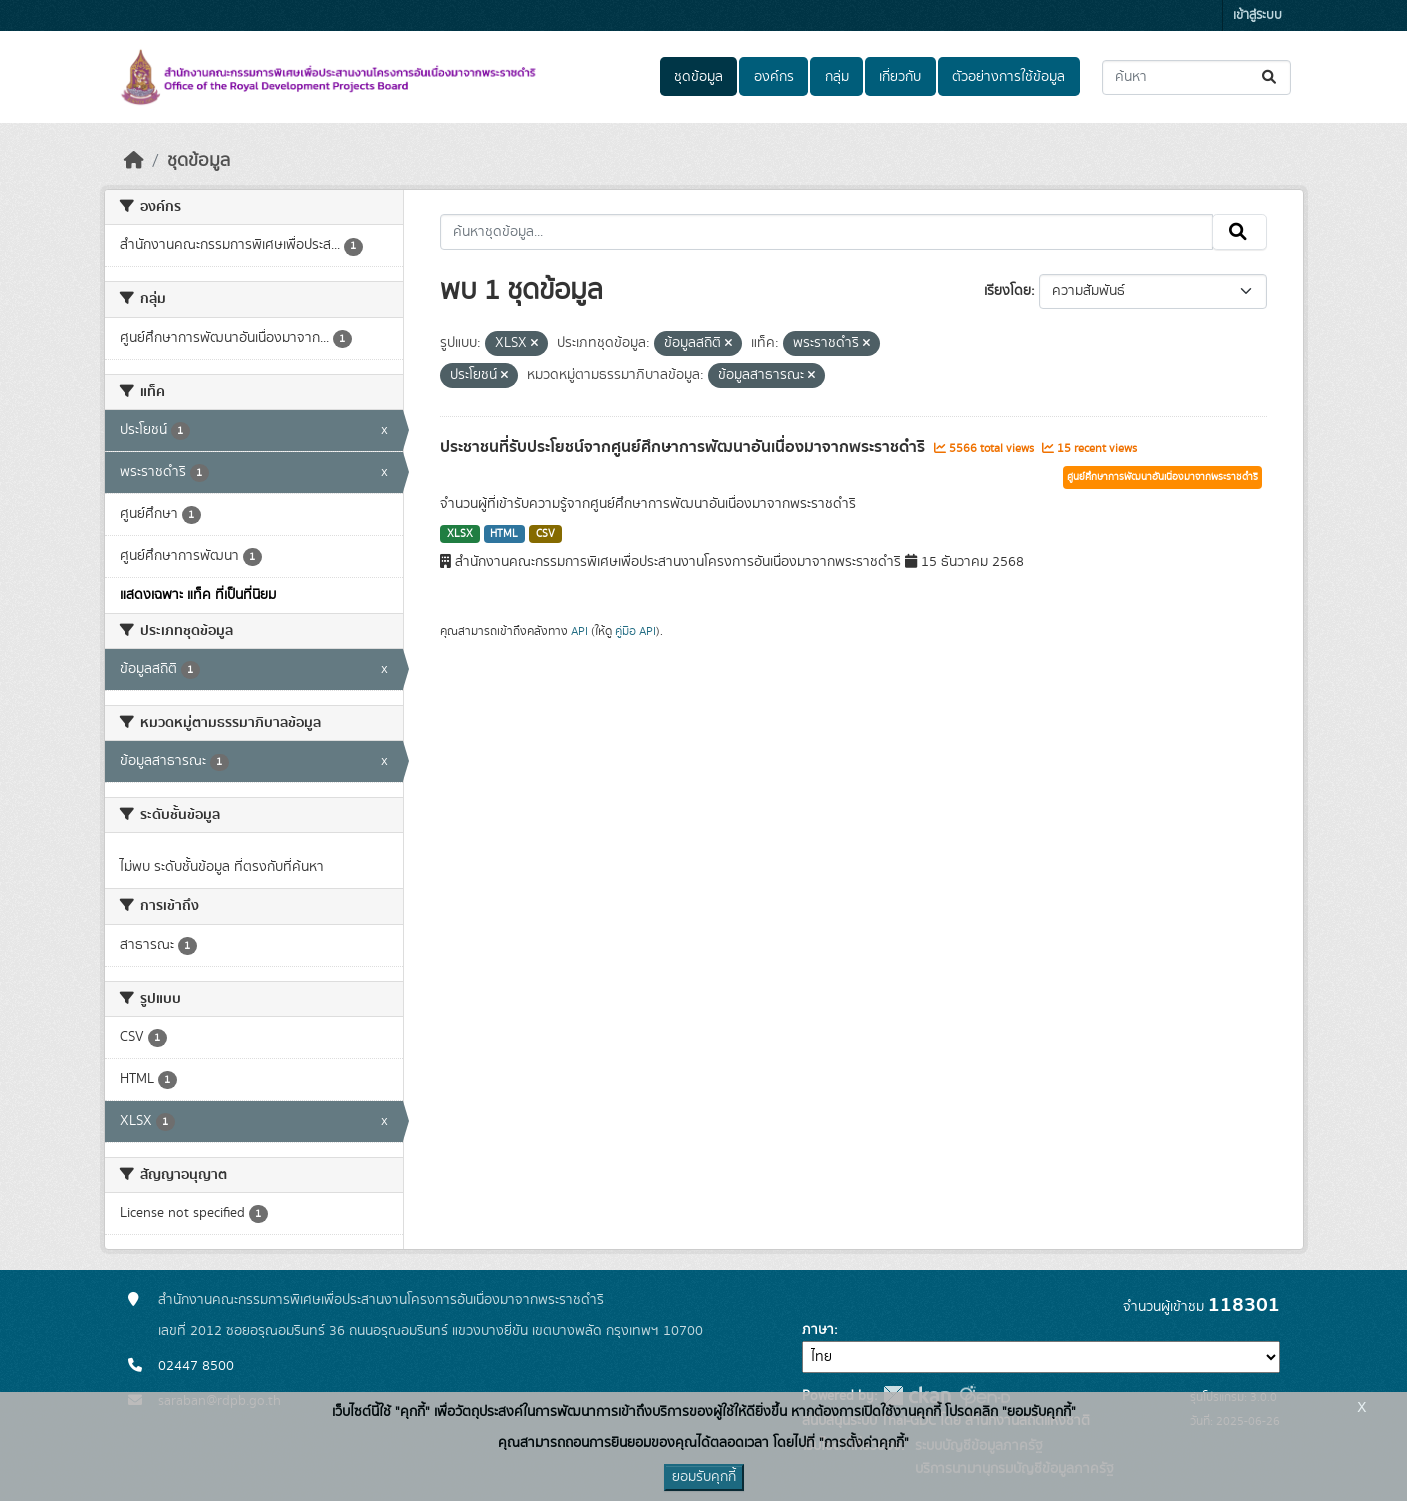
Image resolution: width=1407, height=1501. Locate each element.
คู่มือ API (635, 631)
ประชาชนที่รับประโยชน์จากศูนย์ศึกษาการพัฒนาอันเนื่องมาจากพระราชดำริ (684, 447)
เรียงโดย (1007, 291)
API (579, 631)
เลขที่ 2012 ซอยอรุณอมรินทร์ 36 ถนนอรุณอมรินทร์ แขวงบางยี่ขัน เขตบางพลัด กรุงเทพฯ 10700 (430, 1331)
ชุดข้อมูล (698, 77)
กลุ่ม (837, 77)
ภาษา (818, 1330)
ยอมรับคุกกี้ (704, 1477)
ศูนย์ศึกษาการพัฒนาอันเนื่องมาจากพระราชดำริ (1162, 477)
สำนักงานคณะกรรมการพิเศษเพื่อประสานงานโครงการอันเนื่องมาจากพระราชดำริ (381, 1300)
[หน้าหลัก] (134, 161)
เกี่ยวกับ (900, 77)
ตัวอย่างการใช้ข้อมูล (1008, 77)
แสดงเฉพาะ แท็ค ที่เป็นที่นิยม (198, 595)
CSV (545, 534)
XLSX (460, 534)
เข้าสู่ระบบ (1257, 15)
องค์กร (774, 77)
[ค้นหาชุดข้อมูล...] (1196, 77)
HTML (504, 534)
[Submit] (1270, 77)
